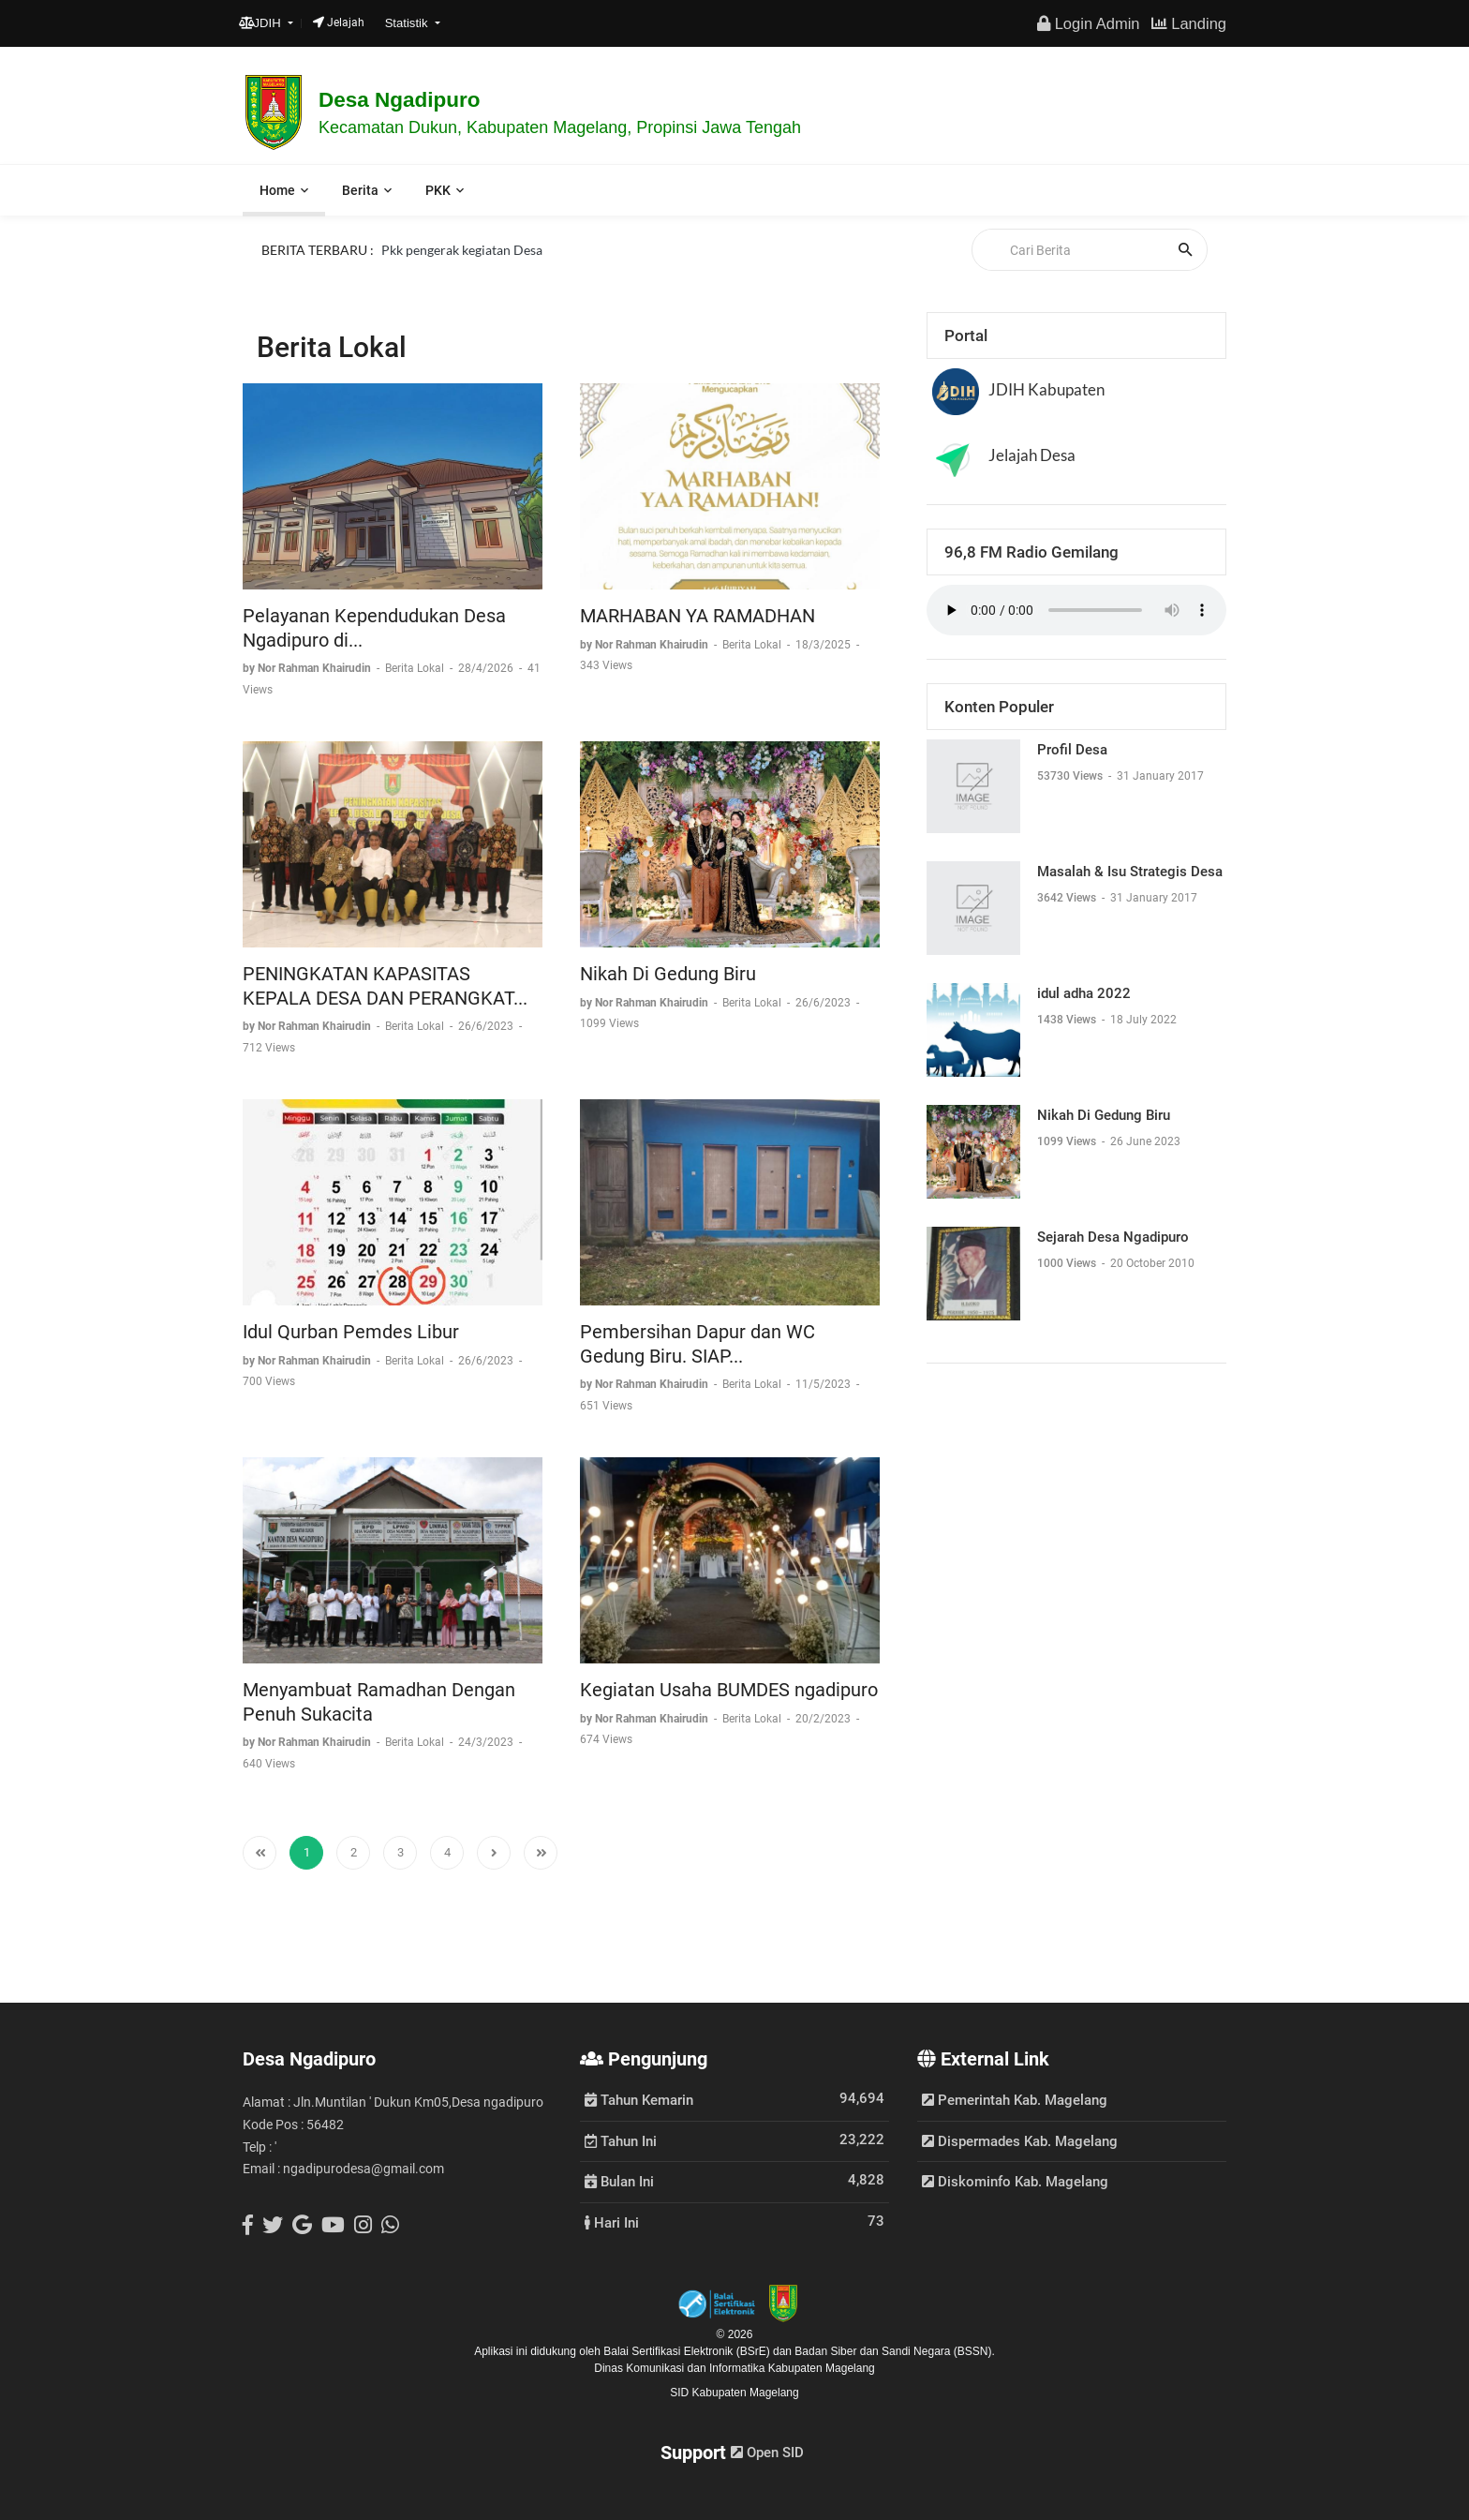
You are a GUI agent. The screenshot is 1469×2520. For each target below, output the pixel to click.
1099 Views (1068, 1141)
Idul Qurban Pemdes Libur (351, 1331)
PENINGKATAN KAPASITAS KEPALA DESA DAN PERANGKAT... (385, 985)
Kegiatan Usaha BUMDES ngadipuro (729, 1689)
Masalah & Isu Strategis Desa (1130, 871)
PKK (438, 190)
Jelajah (338, 22)
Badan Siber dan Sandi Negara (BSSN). (894, 2351)
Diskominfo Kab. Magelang (1015, 2181)
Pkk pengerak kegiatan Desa (461, 249)
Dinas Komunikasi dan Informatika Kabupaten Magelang (734, 2368)
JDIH (262, 23)
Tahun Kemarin (639, 2099)
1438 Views (1068, 1019)
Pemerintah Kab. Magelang (1014, 2100)
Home (277, 190)
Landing (1188, 23)
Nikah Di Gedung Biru (668, 973)
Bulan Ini (619, 2180)
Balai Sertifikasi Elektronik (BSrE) (688, 2351)
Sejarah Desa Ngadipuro (1113, 1237)
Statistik (408, 23)
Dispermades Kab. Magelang (1020, 2141)
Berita (360, 190)
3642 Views (1068, 897)
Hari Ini (612, 2222)
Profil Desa (1072, 749)
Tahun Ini (621, 2140)
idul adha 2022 (1084, 993)
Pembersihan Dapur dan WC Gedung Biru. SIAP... (697, 1343)
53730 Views (1071, 776)
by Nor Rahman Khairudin (308, 668)
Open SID (767, 2452)
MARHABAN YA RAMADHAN (697, 615)
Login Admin (1088, 23)
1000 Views (1068, 1263)
